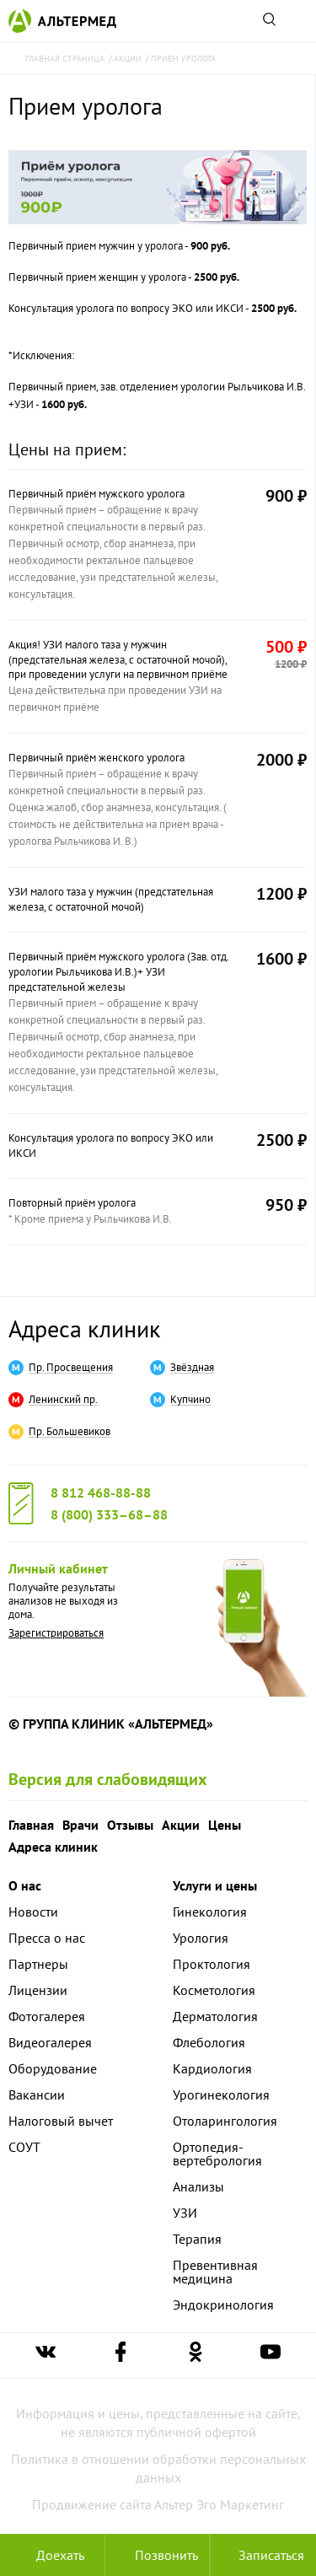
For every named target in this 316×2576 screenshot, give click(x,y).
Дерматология (215, 2016)
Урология (200, 1937)
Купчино (190, 1400)
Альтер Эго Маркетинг (219, 2504)
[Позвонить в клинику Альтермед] (157, 2555)
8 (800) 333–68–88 (109, 1514)
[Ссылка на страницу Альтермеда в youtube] (270, 2355)
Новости (33, 1911)
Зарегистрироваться (56, 1633)
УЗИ (185, 2212)
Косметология (214, 1990)
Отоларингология (225, 2120)
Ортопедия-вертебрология (217, 2153)
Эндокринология (223, 2304)
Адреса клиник (84, 1328)
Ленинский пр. (63, 1400)
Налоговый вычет (60, 2120)
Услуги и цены (215, 1885)
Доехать (51, 2554)
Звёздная (192, 1368)
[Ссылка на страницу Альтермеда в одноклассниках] (195, 2355)
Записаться (263, 2554)
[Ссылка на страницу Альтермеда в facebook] (120, 2355)
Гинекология (210, 1911)
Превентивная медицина (215, 2271)
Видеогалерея (50, 2042)
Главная (31, 1824)
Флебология (209, 2042)
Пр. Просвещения (71, 1368)
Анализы (198, 2186)
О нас (24, 1885)
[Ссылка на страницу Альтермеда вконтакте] (45, 2355)
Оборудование (52, 2068)
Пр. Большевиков (69, 1432)
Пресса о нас (46, 1937)
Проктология (211, 1964)
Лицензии (37, 1990)
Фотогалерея (46, 2016)
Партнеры (38, 1964)
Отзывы (130, 1824)
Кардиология (212, 2068)
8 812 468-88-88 (101, 1492)
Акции (181, 1824)
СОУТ (24, 2147)
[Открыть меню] (297, 21)
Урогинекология (221, 2094)
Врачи (80, 1824)
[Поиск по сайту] (269, 21)
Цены (224, 1824)
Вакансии (36, 2094)
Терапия (197, 2238)
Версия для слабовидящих (107, 1779)
